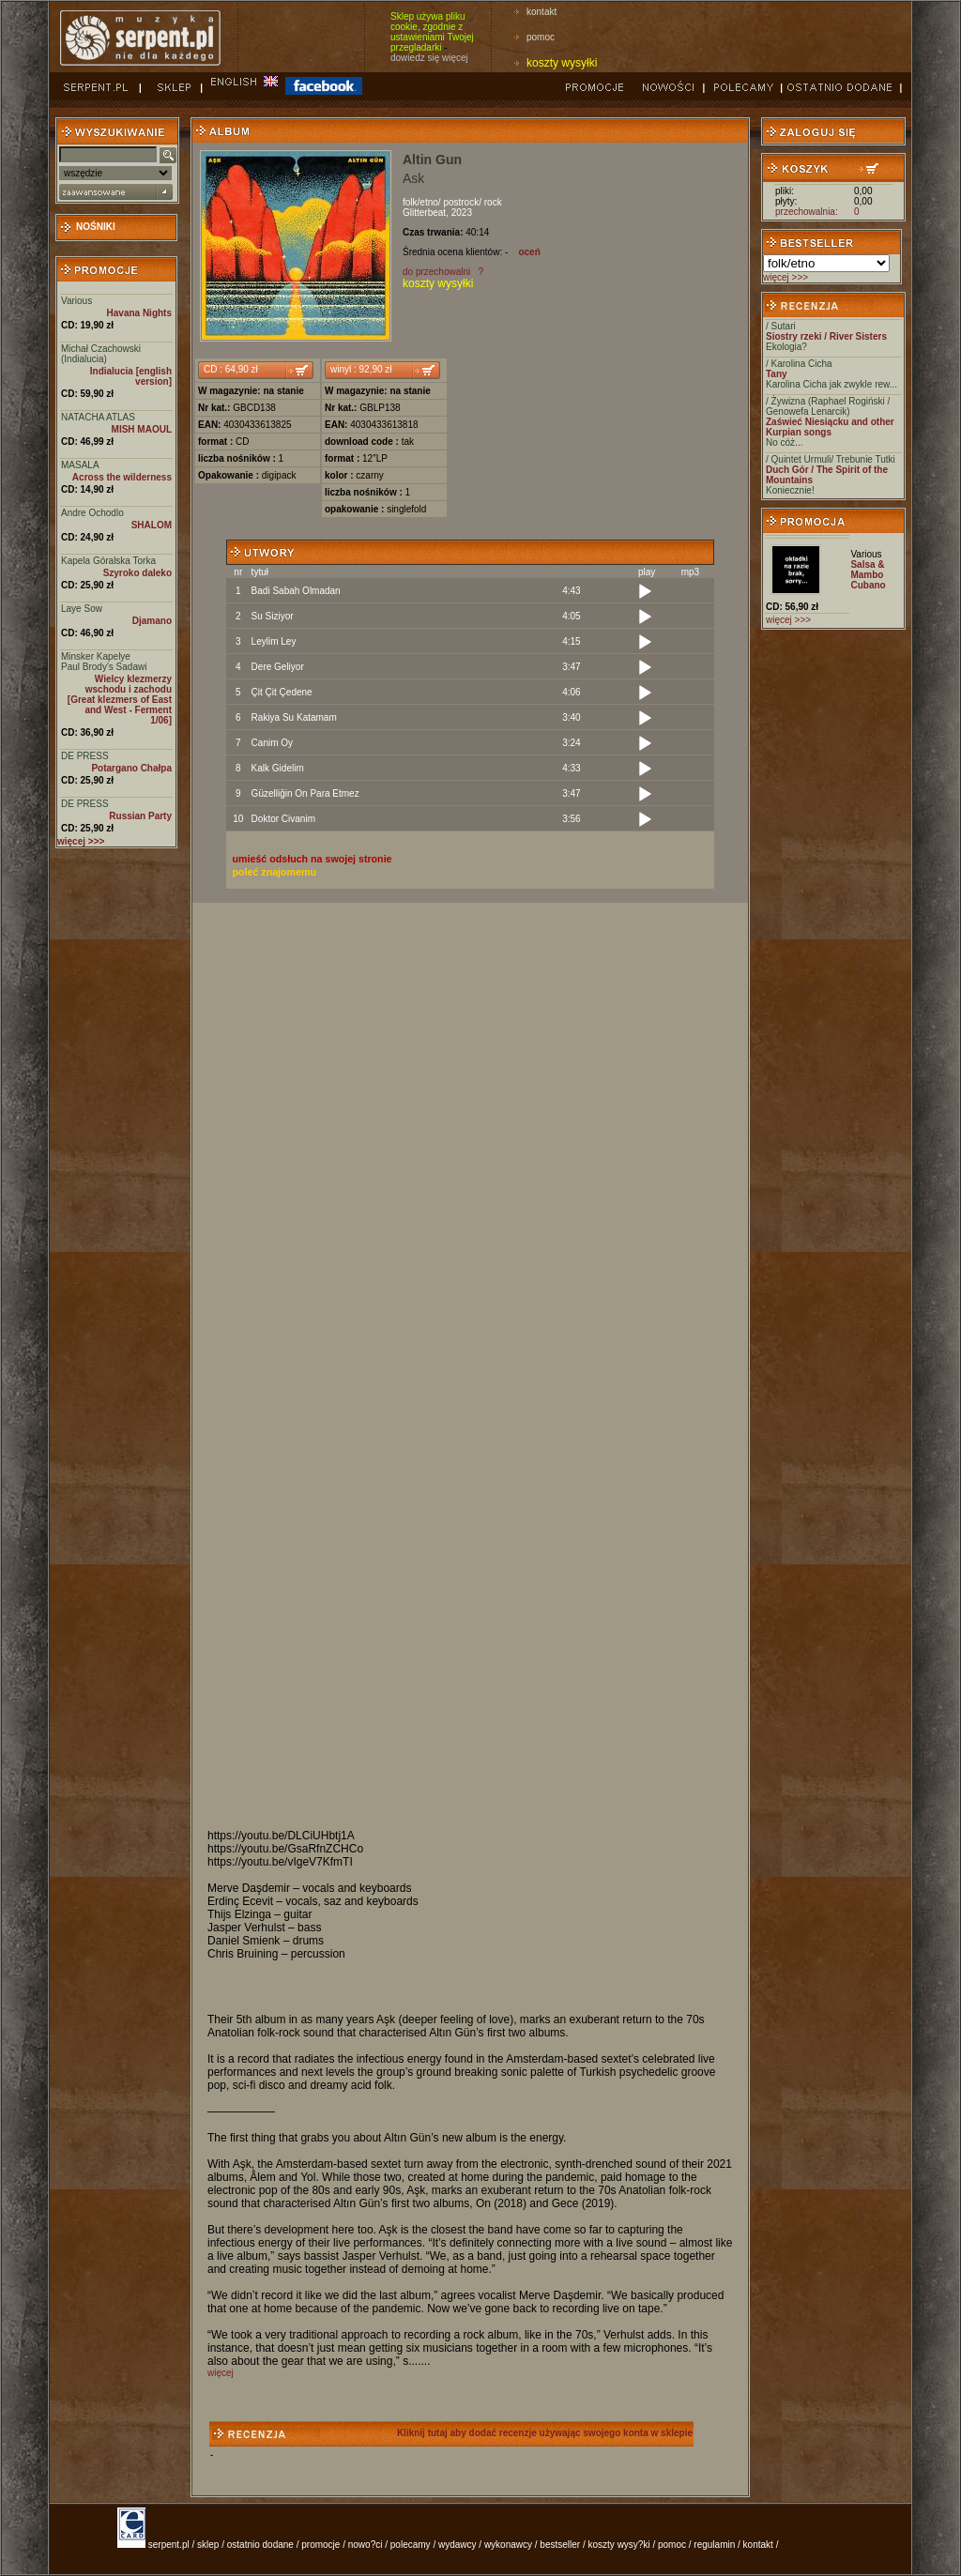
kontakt (541, 12)
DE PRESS (85, 756)
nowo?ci (365, 2544)
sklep (208, 2544)
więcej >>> (785, 277)
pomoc (540, 37)
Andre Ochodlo (92, 513)
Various (76, 301)
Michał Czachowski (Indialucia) (101, 353)
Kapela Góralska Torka (108, 561)
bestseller (560, 2544)
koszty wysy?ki (619, 2544)
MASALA (80, 465)
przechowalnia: (806, 211)
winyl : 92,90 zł (361, 369)
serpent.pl (169, 2544)
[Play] (644, 592)
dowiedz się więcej (429, 58)
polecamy (410, 2544)
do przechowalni (436, 272)
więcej (220, 2373)
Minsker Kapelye (95, 656)
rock (493, 202)
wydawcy (457, 2544)
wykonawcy (508, 2544)
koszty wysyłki (561, 62)
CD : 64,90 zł (231, 369)
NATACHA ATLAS (98, 417)
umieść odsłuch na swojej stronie (312, 858)
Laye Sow (81, 608)
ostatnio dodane (260, 2544)
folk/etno (420, 202)
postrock (461, 202)
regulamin (714, 2544)
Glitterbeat (424, 212)
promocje (320, 2544)
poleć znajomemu (274, 871)
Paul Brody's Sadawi (103, 667)
